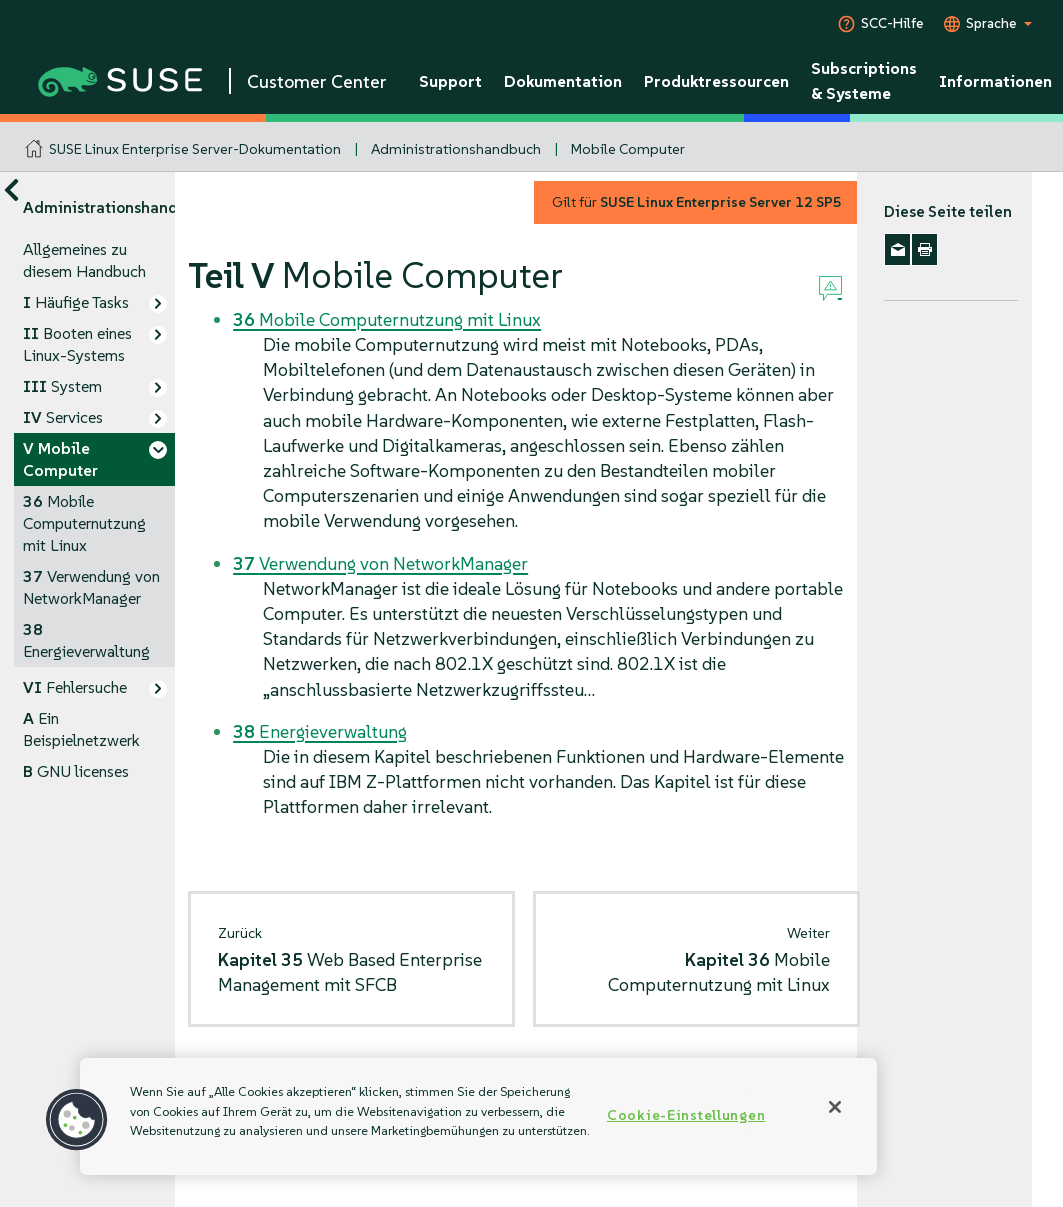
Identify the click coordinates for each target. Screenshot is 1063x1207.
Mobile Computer (628, 149)
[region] (478, 1116)
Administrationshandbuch (456, 149)
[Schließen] (835, 1107)
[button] (77, 1120)
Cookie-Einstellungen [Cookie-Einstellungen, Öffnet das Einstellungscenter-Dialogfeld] (686, 1115)
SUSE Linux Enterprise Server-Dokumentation (195, 149)
